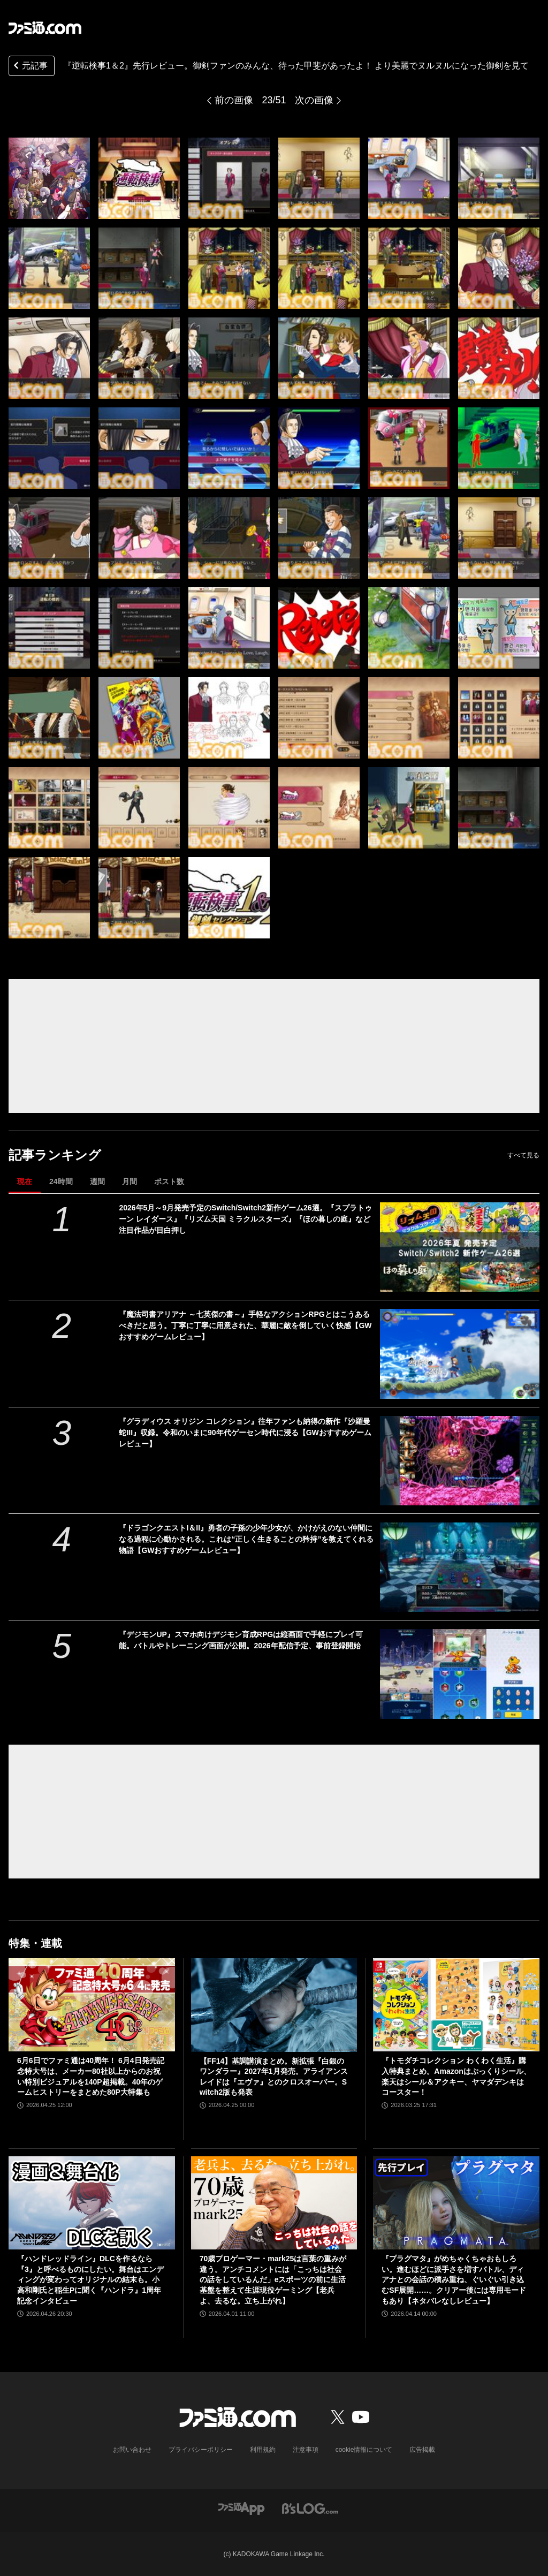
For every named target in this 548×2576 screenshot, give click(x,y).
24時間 (61, 1181)
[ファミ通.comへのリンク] (45, 27)
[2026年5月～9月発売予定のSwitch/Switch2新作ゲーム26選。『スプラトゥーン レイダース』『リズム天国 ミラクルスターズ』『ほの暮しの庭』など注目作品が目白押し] (459, 1247)
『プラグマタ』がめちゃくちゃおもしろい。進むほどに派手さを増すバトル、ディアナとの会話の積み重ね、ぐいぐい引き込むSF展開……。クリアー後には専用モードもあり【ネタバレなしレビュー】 (454, 2279)
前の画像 (234, 100)
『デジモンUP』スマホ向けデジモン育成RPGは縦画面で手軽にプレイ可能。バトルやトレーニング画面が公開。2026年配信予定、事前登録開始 (241, 1640)
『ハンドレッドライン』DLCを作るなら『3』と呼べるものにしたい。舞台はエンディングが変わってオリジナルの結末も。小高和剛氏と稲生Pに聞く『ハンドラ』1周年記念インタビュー (90, 2279)
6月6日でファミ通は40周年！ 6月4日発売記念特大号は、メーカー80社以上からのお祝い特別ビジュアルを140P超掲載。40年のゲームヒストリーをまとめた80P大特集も (90, 2076)
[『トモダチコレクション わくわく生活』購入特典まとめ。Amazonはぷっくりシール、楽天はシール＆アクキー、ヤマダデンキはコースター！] (456, 2005)
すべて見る (523, 1155)
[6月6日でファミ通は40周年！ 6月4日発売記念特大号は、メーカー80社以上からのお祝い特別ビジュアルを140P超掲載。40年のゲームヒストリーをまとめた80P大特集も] (92, 2005)
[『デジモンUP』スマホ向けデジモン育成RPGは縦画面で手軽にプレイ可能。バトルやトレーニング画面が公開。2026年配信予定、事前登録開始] (459, 1673)
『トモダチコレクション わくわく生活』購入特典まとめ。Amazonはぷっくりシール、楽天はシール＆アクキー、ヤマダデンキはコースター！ (456, 2076)
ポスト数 (169, 1181)
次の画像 (314, 100)
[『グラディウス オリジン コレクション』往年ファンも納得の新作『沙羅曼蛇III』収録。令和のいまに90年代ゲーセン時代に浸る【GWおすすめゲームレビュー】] (459, 1460)
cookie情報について (364, 2449)
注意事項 (305, 2449)
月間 (129, 1181)
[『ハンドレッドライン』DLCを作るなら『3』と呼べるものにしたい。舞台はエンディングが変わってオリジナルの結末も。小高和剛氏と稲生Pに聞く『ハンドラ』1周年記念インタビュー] (92, 2203)
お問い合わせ (132, 2449)
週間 (97, 1181)
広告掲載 (422, 2449)
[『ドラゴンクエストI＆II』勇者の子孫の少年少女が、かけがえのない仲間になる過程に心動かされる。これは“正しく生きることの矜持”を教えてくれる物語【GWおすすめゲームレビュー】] (459, 1567)
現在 (24, 1181)
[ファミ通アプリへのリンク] (241, 2507)
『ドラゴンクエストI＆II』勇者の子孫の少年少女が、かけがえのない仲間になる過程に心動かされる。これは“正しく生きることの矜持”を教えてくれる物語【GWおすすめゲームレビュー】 (246, 1539)
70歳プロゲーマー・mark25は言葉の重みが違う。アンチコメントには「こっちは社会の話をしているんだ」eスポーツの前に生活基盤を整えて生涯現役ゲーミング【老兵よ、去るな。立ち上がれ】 (273, 2279)
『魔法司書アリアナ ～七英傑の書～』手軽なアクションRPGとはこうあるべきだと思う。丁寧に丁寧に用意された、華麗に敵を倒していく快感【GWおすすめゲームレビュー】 (245, 1325)
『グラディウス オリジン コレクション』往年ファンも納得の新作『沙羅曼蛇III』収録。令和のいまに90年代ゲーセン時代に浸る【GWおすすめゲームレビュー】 (245, 1432)
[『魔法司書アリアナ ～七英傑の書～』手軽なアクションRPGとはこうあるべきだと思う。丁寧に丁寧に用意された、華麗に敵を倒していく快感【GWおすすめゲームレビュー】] (459, 1353)
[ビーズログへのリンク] (310, 2507)
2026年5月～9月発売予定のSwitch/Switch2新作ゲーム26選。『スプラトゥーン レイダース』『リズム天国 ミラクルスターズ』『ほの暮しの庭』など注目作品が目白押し (245, 1218)
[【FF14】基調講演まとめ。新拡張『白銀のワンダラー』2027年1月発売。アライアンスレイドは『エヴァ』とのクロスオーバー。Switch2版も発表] (274, 2005)
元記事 (29, 66)
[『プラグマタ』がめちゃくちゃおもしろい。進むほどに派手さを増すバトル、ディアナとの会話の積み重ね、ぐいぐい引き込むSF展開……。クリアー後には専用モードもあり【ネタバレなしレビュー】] (456, 2203)
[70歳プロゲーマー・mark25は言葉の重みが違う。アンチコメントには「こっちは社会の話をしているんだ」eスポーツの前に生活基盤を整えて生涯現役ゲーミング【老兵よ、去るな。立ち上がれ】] (274, 2203)
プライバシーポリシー (201, 2449)
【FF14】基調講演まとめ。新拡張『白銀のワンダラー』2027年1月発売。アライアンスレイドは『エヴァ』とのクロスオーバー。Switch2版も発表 (274, 2077)
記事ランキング (55, 1155)
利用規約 (263, 2449)
